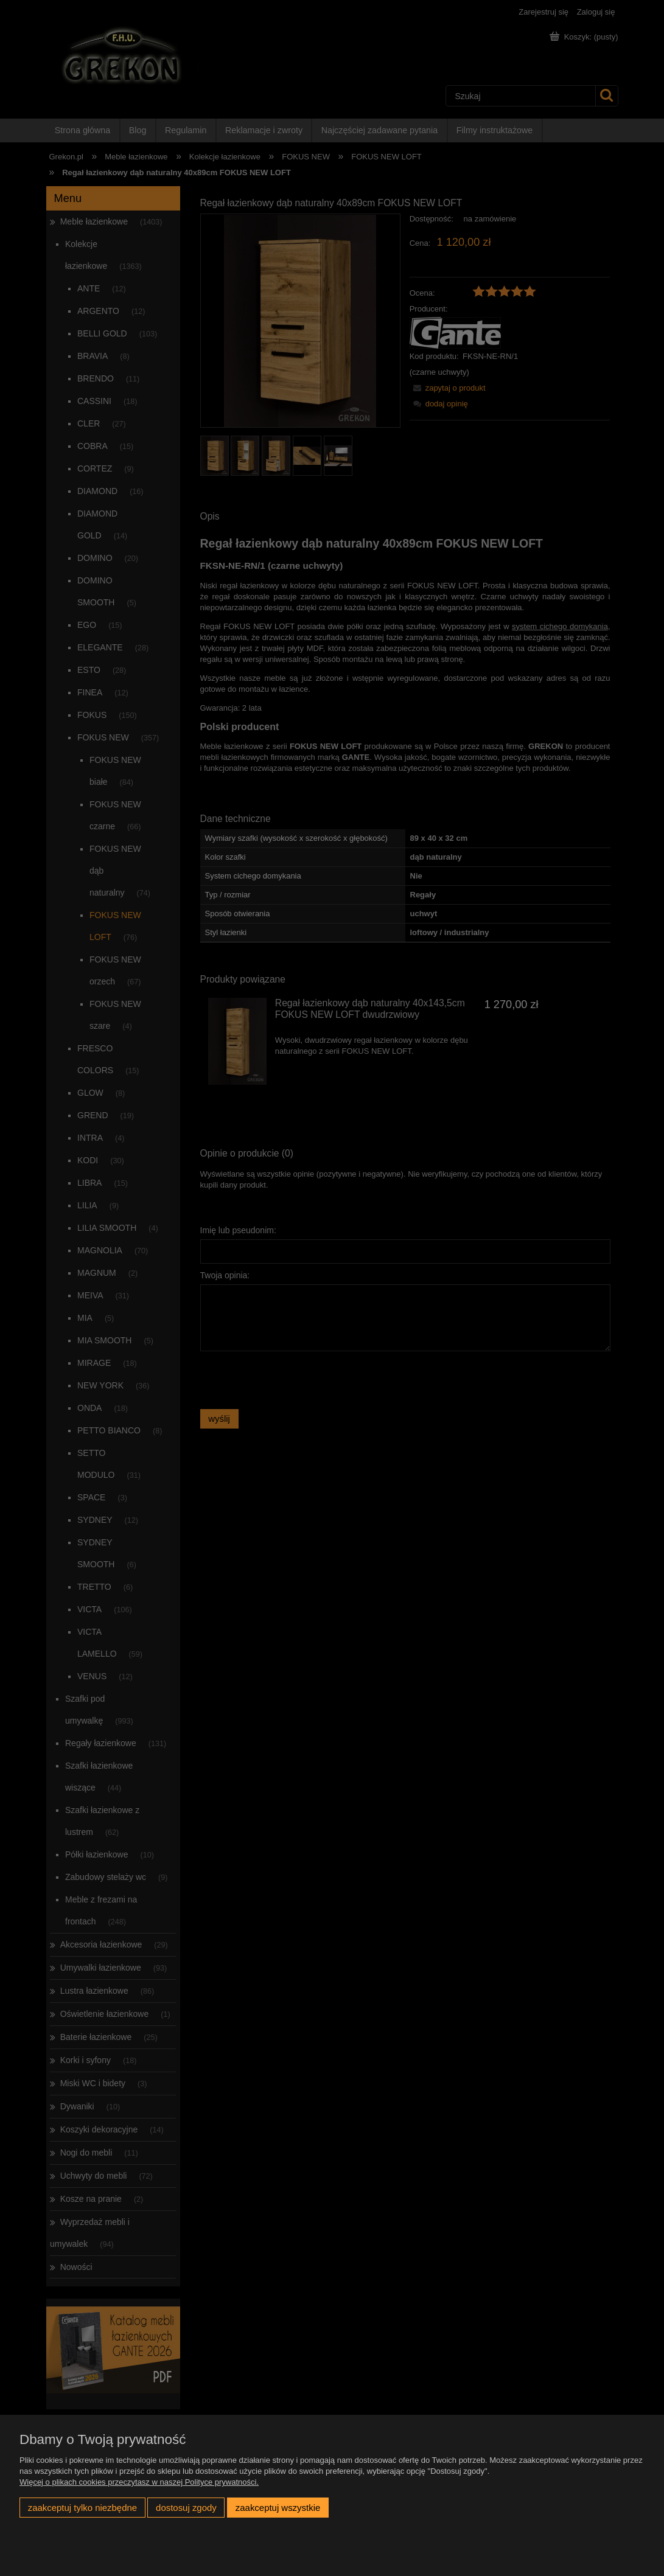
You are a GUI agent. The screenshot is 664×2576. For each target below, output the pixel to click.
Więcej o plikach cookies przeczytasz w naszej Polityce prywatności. (139, 2482)
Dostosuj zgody (186, 2507)
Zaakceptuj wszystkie (278, 2507)
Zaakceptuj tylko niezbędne (82, 2507)
